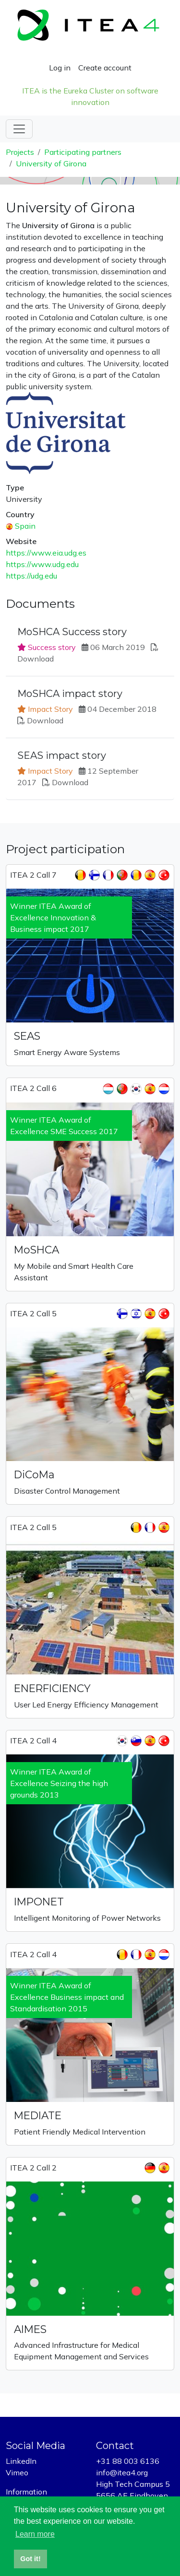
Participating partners (82, 152)
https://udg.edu (31, 575)
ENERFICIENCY (52, 1688)
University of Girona (51, 163)
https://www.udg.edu (42, 564)
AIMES (30, 2329)
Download (35, 658)
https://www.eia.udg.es (46, 552)
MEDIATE (37, 2115)
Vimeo (17, 2472)
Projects (20, 152)
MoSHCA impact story (69, 693)
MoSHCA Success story (72, 632)
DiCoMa (34, 1474)
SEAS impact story (61, 755)
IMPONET (39, 1901)
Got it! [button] (30, 2559)
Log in (60, 67)
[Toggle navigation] (19, 129)
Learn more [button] (35, 2534)
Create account (105, 67)
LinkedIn (21, 2461)
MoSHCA (36, 1249)
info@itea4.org (122, 2472)
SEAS (27, 1036)
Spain (25, 526)
